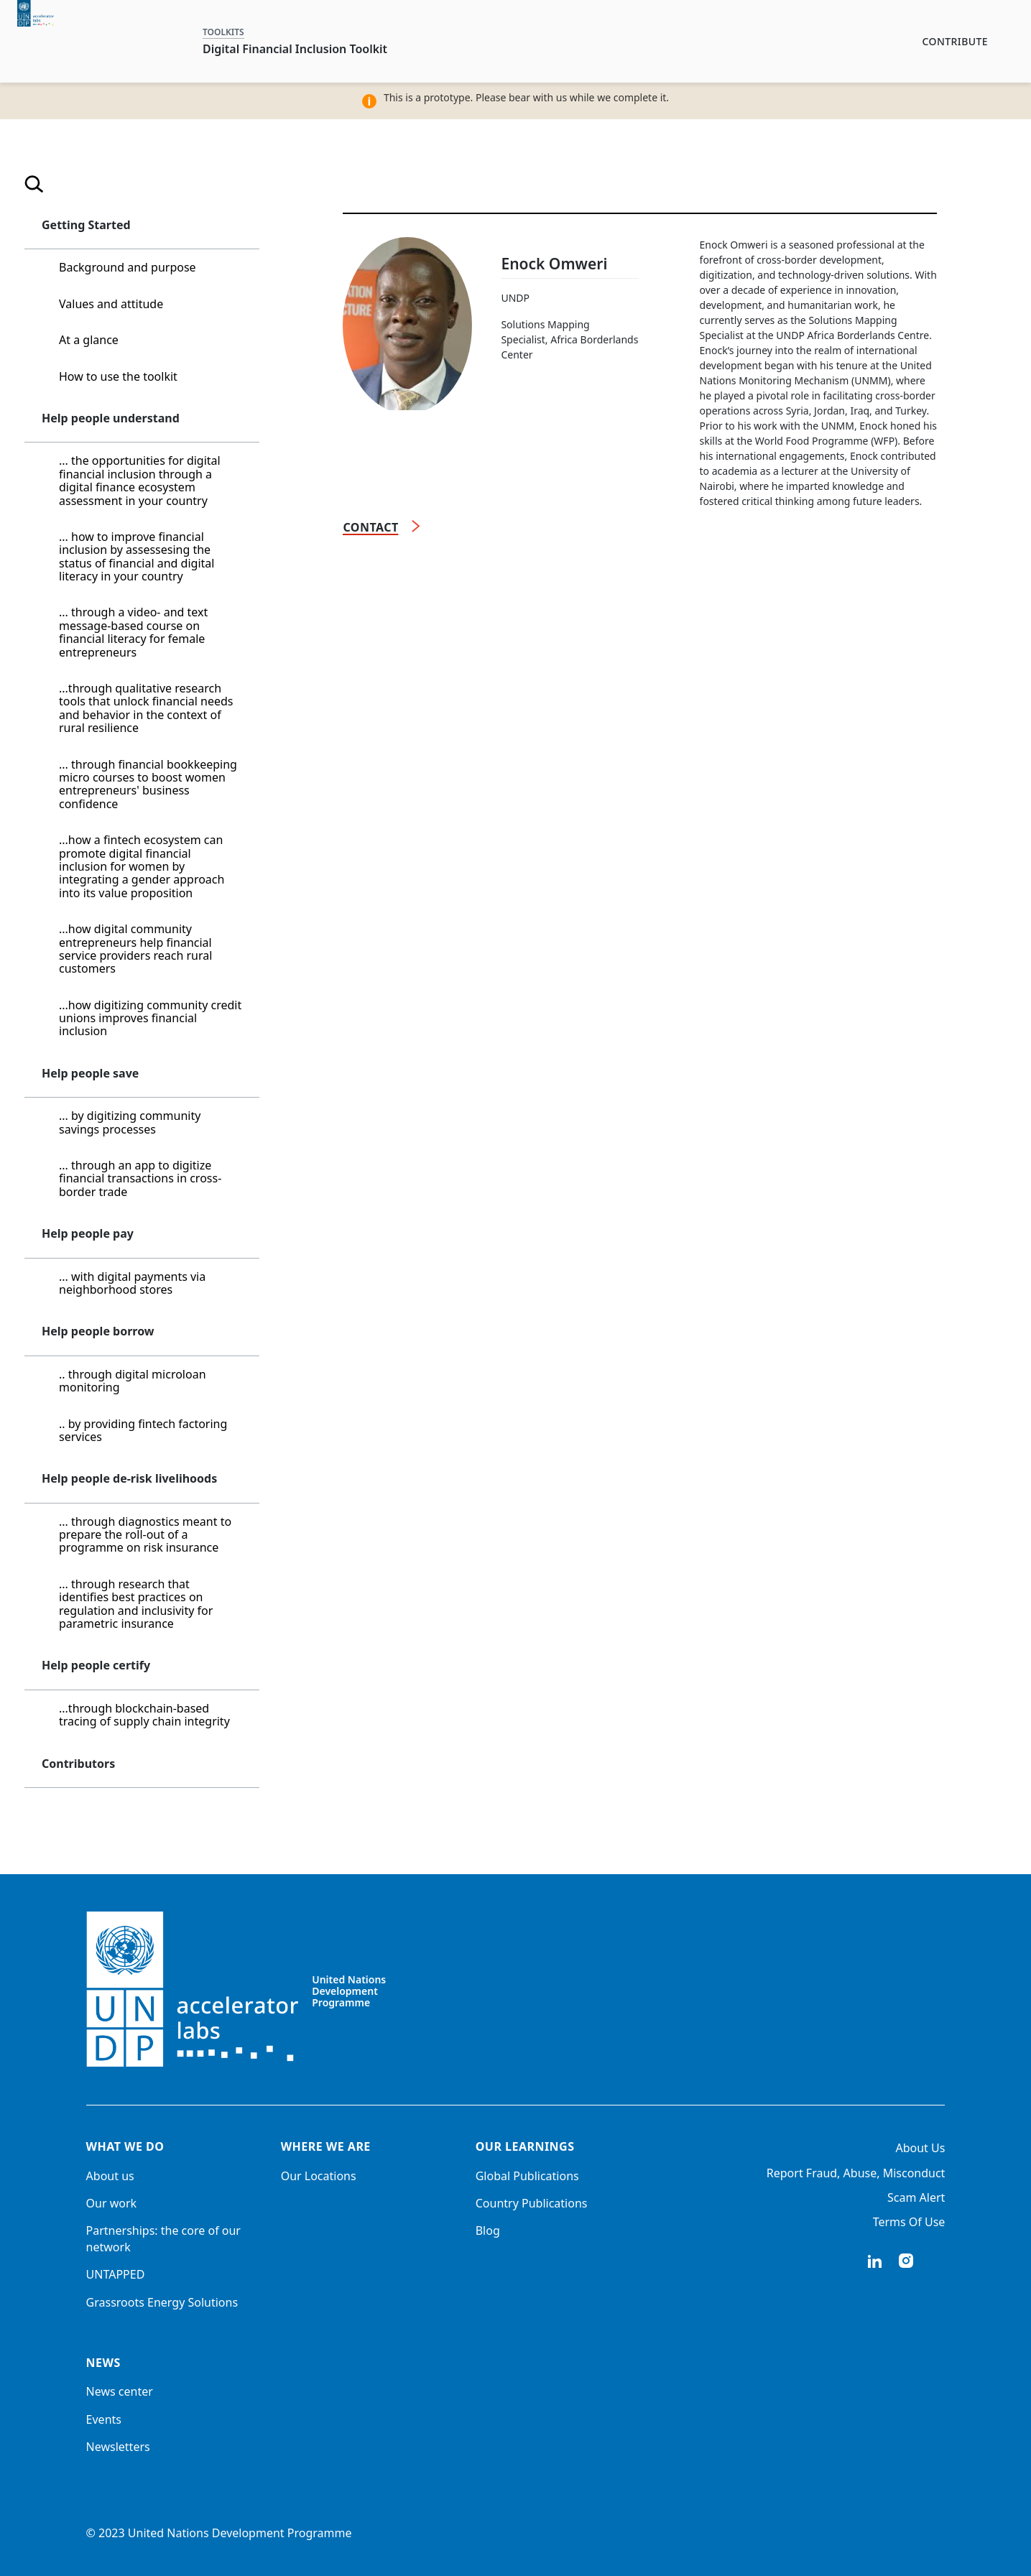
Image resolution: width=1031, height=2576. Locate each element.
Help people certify (96, 1665)
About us (110, 2176)
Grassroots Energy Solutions (162, 2302)
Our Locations (318, 2176)
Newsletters (118, 2447)
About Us (920, 2148)
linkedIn (874, 2260)
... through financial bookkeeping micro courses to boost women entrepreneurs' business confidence (148, 784)
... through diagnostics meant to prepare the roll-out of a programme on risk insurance (145, 1535)
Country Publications (532, 2203)
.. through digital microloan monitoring (132, 1380)
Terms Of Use (909, 2222)
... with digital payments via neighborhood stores (132, 1283)
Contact (370, 527)
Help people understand (111, 418)
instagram (906, 2260)
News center (119, 2391)
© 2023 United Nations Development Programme (219, 2533)
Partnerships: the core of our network (163, 2238)
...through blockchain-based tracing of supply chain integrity (144, 1714)
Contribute (955, 41)
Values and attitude (111, 304)
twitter (937, 2260)
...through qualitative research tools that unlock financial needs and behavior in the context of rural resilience (146, 708)
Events (103, 2419)
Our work (111, 2203)
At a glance (89, 340)
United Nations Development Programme (349, 1991)
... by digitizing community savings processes (129, 1122)
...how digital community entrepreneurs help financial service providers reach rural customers (135, 948)
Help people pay (88, 1233)
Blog (488, 2230)
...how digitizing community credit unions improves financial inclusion (150, 1018)
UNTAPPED (115, 2274)
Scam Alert (916, 2197)
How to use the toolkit (118, 376)
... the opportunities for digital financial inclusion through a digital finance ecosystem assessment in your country (140, 480)
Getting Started (86, 225)
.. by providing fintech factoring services (143, 1430)
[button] (238, 225)
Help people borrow (98, 1331)
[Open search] (34, 186)
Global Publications (527, 2176)
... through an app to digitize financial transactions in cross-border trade (140, 1178)
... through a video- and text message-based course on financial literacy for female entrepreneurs (133, 631)
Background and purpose (127, 267)
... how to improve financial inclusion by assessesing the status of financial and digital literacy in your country (136, 556)
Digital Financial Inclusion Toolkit (295, 48)
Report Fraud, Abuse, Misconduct (856, 2173)
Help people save (90, 1073)
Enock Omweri (554, 264)
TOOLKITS (223, 32)
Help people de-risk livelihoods (129, 1478)
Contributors (78, 1763)
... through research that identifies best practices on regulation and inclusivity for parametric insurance (136, 1603)
